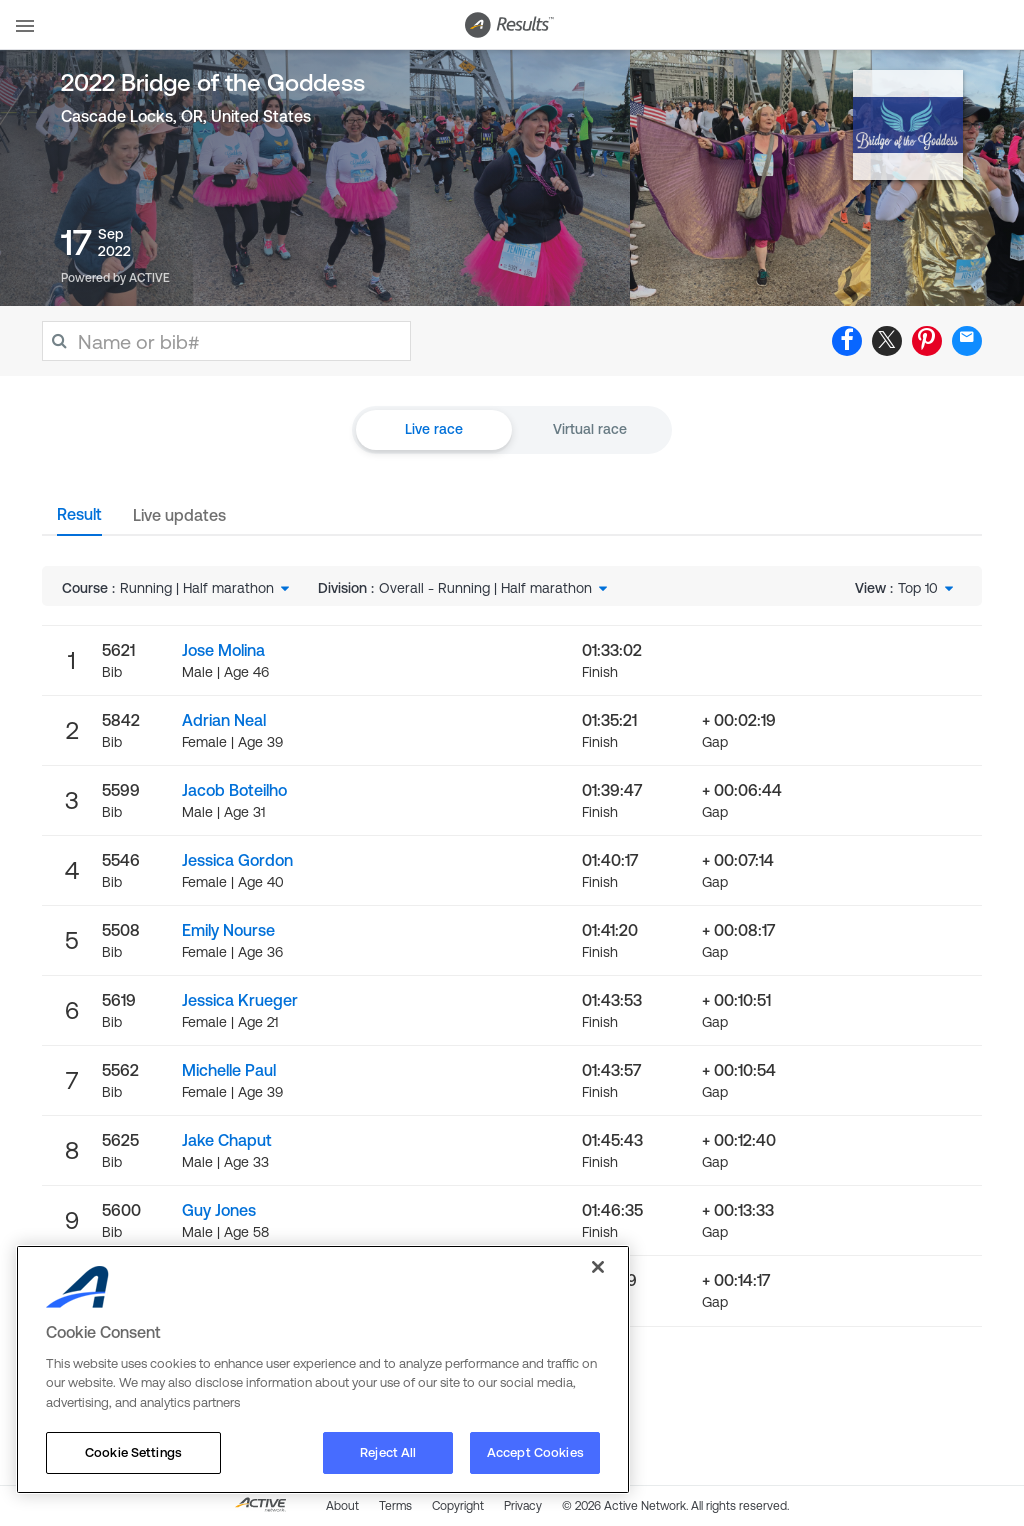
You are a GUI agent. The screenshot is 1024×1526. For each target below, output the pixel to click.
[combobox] (206, 588)
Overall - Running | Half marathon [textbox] (485, 588)
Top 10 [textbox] (918, 588)
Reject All (388, 1452)
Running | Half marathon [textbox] (197, 588)
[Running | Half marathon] (206, 588)
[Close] (598, 1267)
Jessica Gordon (237, 860)
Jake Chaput (227, 1140)
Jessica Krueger (240, 1000)
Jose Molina (223, 650)
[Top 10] (927, 588)
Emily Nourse (228, 930)
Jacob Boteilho (234, 790)
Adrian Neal (224, 720)
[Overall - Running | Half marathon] (495, 588)
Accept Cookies (535, 1452)
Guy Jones (219, 1210)
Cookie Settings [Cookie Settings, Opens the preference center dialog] (133, 1452)
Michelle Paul (229, 1070)
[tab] (79, 520)
